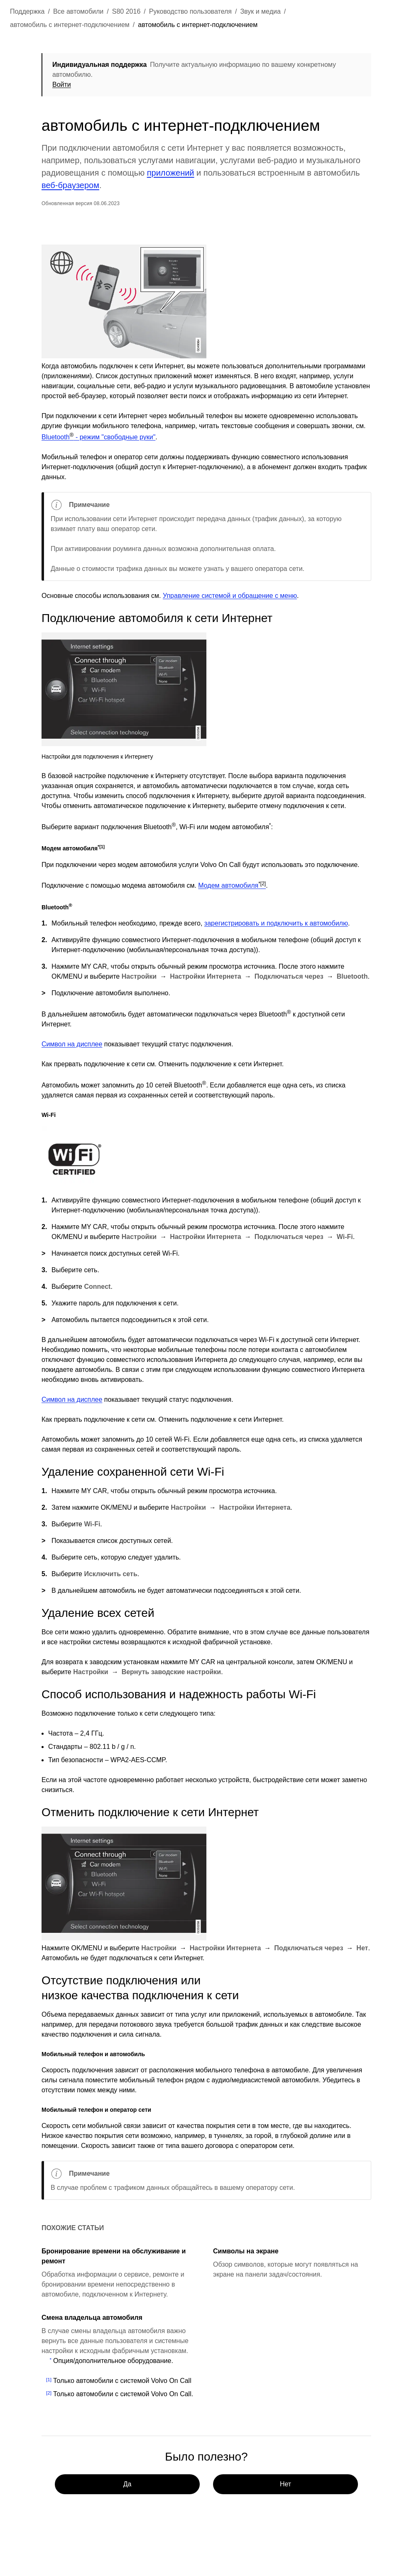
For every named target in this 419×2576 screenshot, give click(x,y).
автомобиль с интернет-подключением (70, 24)
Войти (61, 84)
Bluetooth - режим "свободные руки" (98, 437)
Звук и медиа (260, 11)
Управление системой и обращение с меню (230, 595)
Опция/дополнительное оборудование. (113, 2360)
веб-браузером (70, 185)
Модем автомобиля (232, 885)
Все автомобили (78, 11)
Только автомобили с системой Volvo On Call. (123, 2393)
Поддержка (27, 11)
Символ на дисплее (72, 1044)
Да (127, 2484)
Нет (285, 2484)
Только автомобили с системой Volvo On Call (122, 2380)
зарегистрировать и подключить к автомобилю (276, 923)
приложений (170, 172)
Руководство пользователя (190, 11)
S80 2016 (126, 11)
